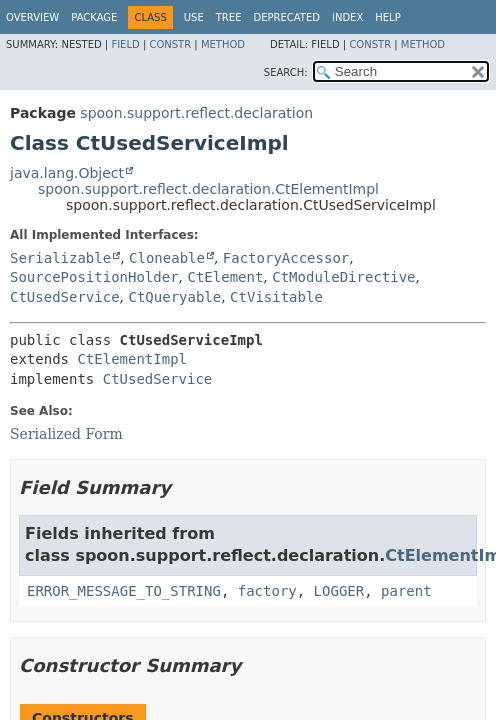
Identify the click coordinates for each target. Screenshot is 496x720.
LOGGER (339, 591)
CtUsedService (65, 297)
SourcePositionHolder (94, 277)
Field (125, 44)
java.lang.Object (67, 173)
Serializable (60, 258)
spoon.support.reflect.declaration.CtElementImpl (208, 189)
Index (347, 17)
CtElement (225, 277)
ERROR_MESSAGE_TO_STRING (124, 591)
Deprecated (286, 17)
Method (223, 44)
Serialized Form (66, 434)
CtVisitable (276, 297)
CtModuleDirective (343, 277)
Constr (170, 44)
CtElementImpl (132, 359)
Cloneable (167, 258)
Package (94, 17)
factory (267, 591)
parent (406, 591)
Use (194, 17)
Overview (32, 17)
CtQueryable (174, 297)
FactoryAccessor (286, 258)
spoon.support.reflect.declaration (196, 113)
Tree (229, 17)
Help (387, 17)
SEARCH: (286, 72)
